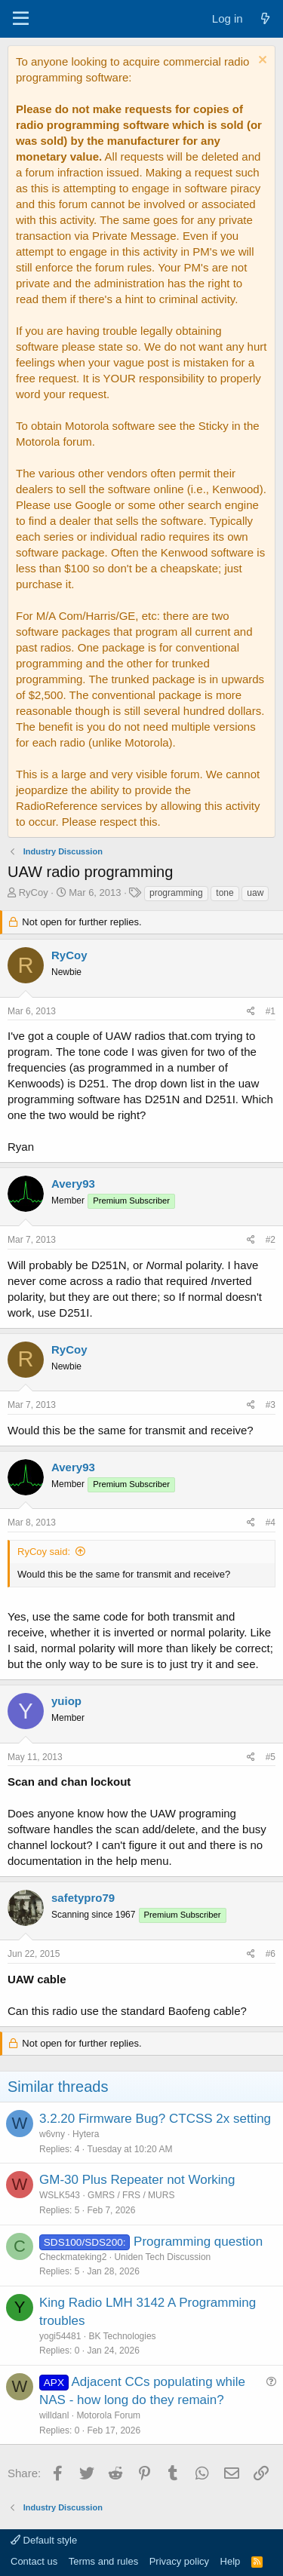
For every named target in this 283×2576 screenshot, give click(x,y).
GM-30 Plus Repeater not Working (137, 2180)
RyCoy (33, 892)
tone (224, 893)
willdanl (54, 2415)
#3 (270, 1405)
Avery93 (73, 1183)
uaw (255, 893)
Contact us (34, 2561)
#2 (270, 1239)
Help (230, 2561)
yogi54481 (60, 2336)
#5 (270, 1757)
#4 (270, 1522)
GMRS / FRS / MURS (131, 2195)
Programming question (198, 2241)
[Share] (250, 1011)
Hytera (85, 2134)
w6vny (52, 2134)
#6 (270, 1954)
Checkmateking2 (72, 2257)
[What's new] (265, 18)
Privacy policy (179, 2561)
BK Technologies (121, 2336)
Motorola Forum (108, 2415)
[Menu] (20, 19)
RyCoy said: (43, 1551)
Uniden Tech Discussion (162, 2257)
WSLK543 (59, 2195)
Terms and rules (103, 2561)
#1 (270, 1011)
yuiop (66, 1700)
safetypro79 (83, 1897)
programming (176, 893)
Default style (44, 2540)
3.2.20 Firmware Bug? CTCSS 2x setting (155, 2118)
